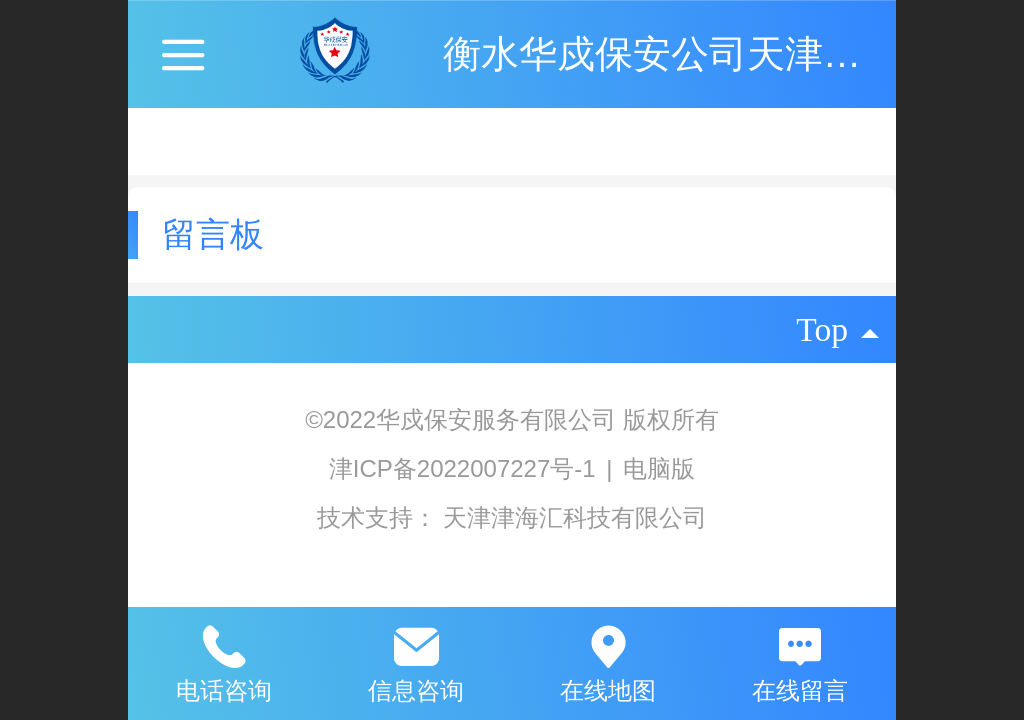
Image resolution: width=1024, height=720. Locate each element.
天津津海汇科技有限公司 (575, 517)
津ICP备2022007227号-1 (466, 468)
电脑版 (659, 468)
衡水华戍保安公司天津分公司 (690, 53)
